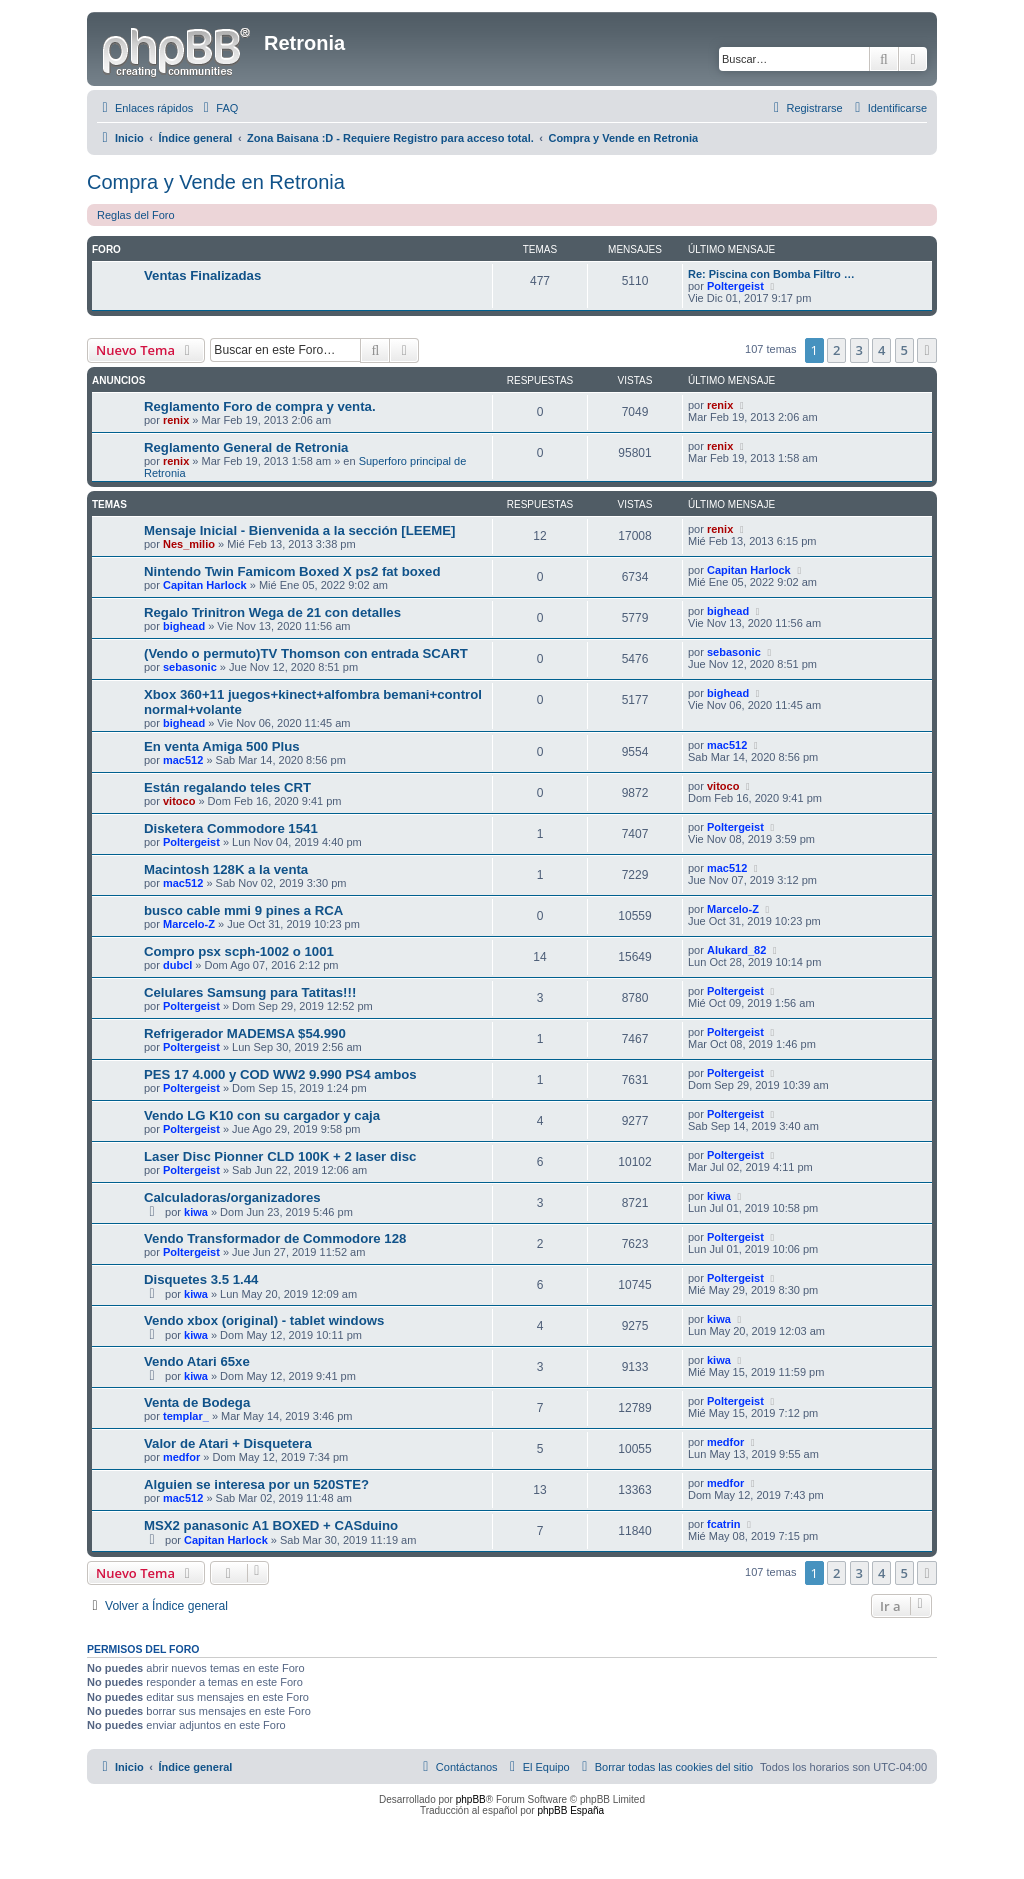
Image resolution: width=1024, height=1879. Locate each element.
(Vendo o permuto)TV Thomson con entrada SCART (306, 653)
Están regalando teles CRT (227, 787)
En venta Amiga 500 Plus (222, 746)
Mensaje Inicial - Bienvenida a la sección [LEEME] (299, 530)
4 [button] (881, 350)
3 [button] (859, 350)
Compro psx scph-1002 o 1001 (239, 951)
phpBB (471, 1799)
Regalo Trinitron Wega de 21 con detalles (272, 612)
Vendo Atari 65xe (197, 1361)
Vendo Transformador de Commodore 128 (275, 1238)
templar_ (186, 1416)
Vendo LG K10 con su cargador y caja (262, 1115)
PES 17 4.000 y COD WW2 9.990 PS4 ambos (280, 1074)
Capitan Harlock (205, 585)
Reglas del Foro (136, 215)
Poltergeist (735, 286)
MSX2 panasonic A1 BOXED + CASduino (271, 1525)
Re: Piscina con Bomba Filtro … (771, 274)
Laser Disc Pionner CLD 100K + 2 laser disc (280, 1156)
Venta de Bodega (197, 1402)
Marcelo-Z (189, 924)
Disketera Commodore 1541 (231, 828)
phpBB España (570, 1810)
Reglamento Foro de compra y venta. (260, 406)
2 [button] (836, 350)
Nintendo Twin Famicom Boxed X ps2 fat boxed (292, 571)
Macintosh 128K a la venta (226, 869)
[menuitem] (218, 108)
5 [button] (904, 350)
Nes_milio (189, 544)
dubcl (177, 965)
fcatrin (724, 1524)
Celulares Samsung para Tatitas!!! (250, 992)
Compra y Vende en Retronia (216, 182)
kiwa (196, 1212)
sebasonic (190, 667)
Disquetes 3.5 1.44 (201, 1279)
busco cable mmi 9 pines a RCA (243, 910)
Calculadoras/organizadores (232, 1197)
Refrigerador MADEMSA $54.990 (245, 1033)
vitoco (179, 801)
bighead (184, 626)
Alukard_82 (736, 950)
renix (176, 420)
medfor (181, 1457)
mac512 (183, 760)
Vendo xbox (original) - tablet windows (264, 1320)
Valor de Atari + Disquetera (228, 1443)
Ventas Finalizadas (202, 275)
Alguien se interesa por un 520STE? (256, 1484)
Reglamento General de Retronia (246, 447)
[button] (927, 350)
